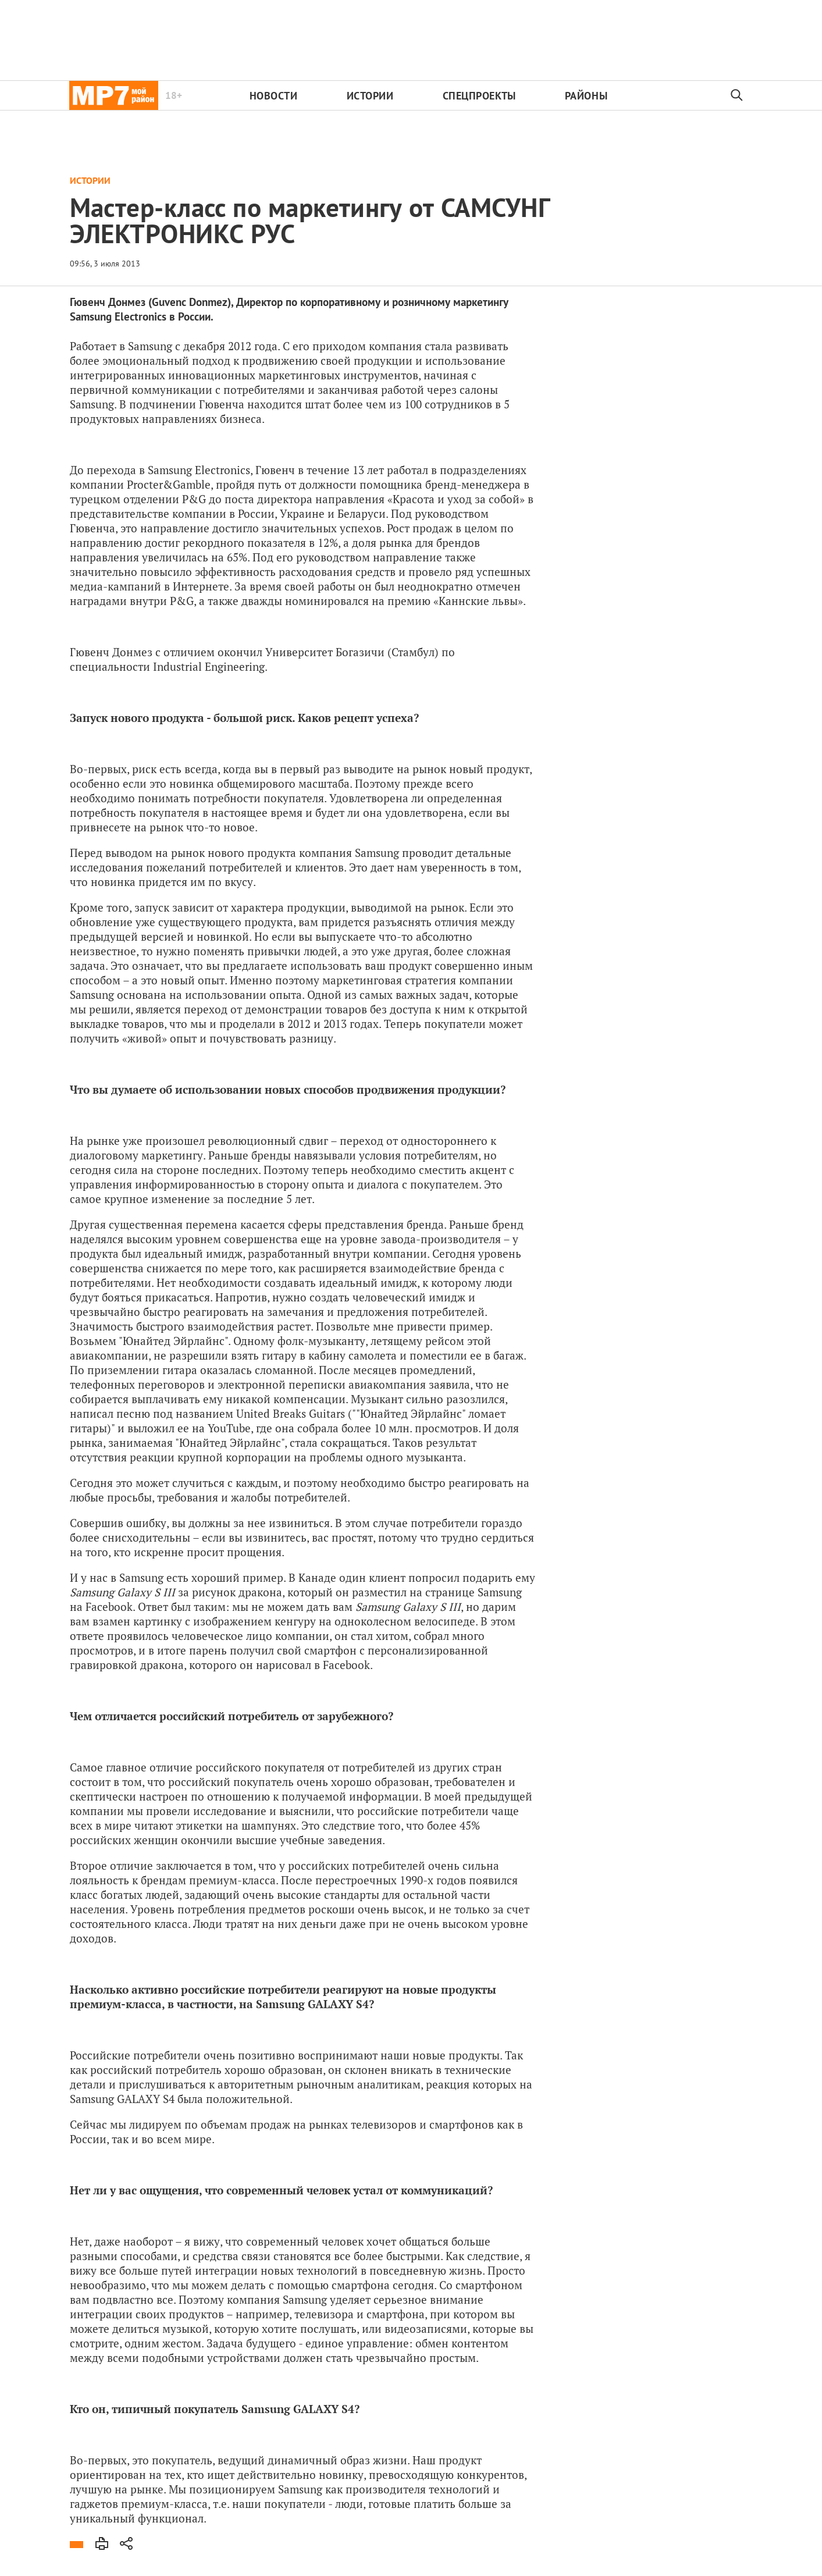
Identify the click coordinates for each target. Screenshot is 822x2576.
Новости (274, 95)
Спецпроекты (479, 95)
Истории (370, 95)
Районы (586, 95)
